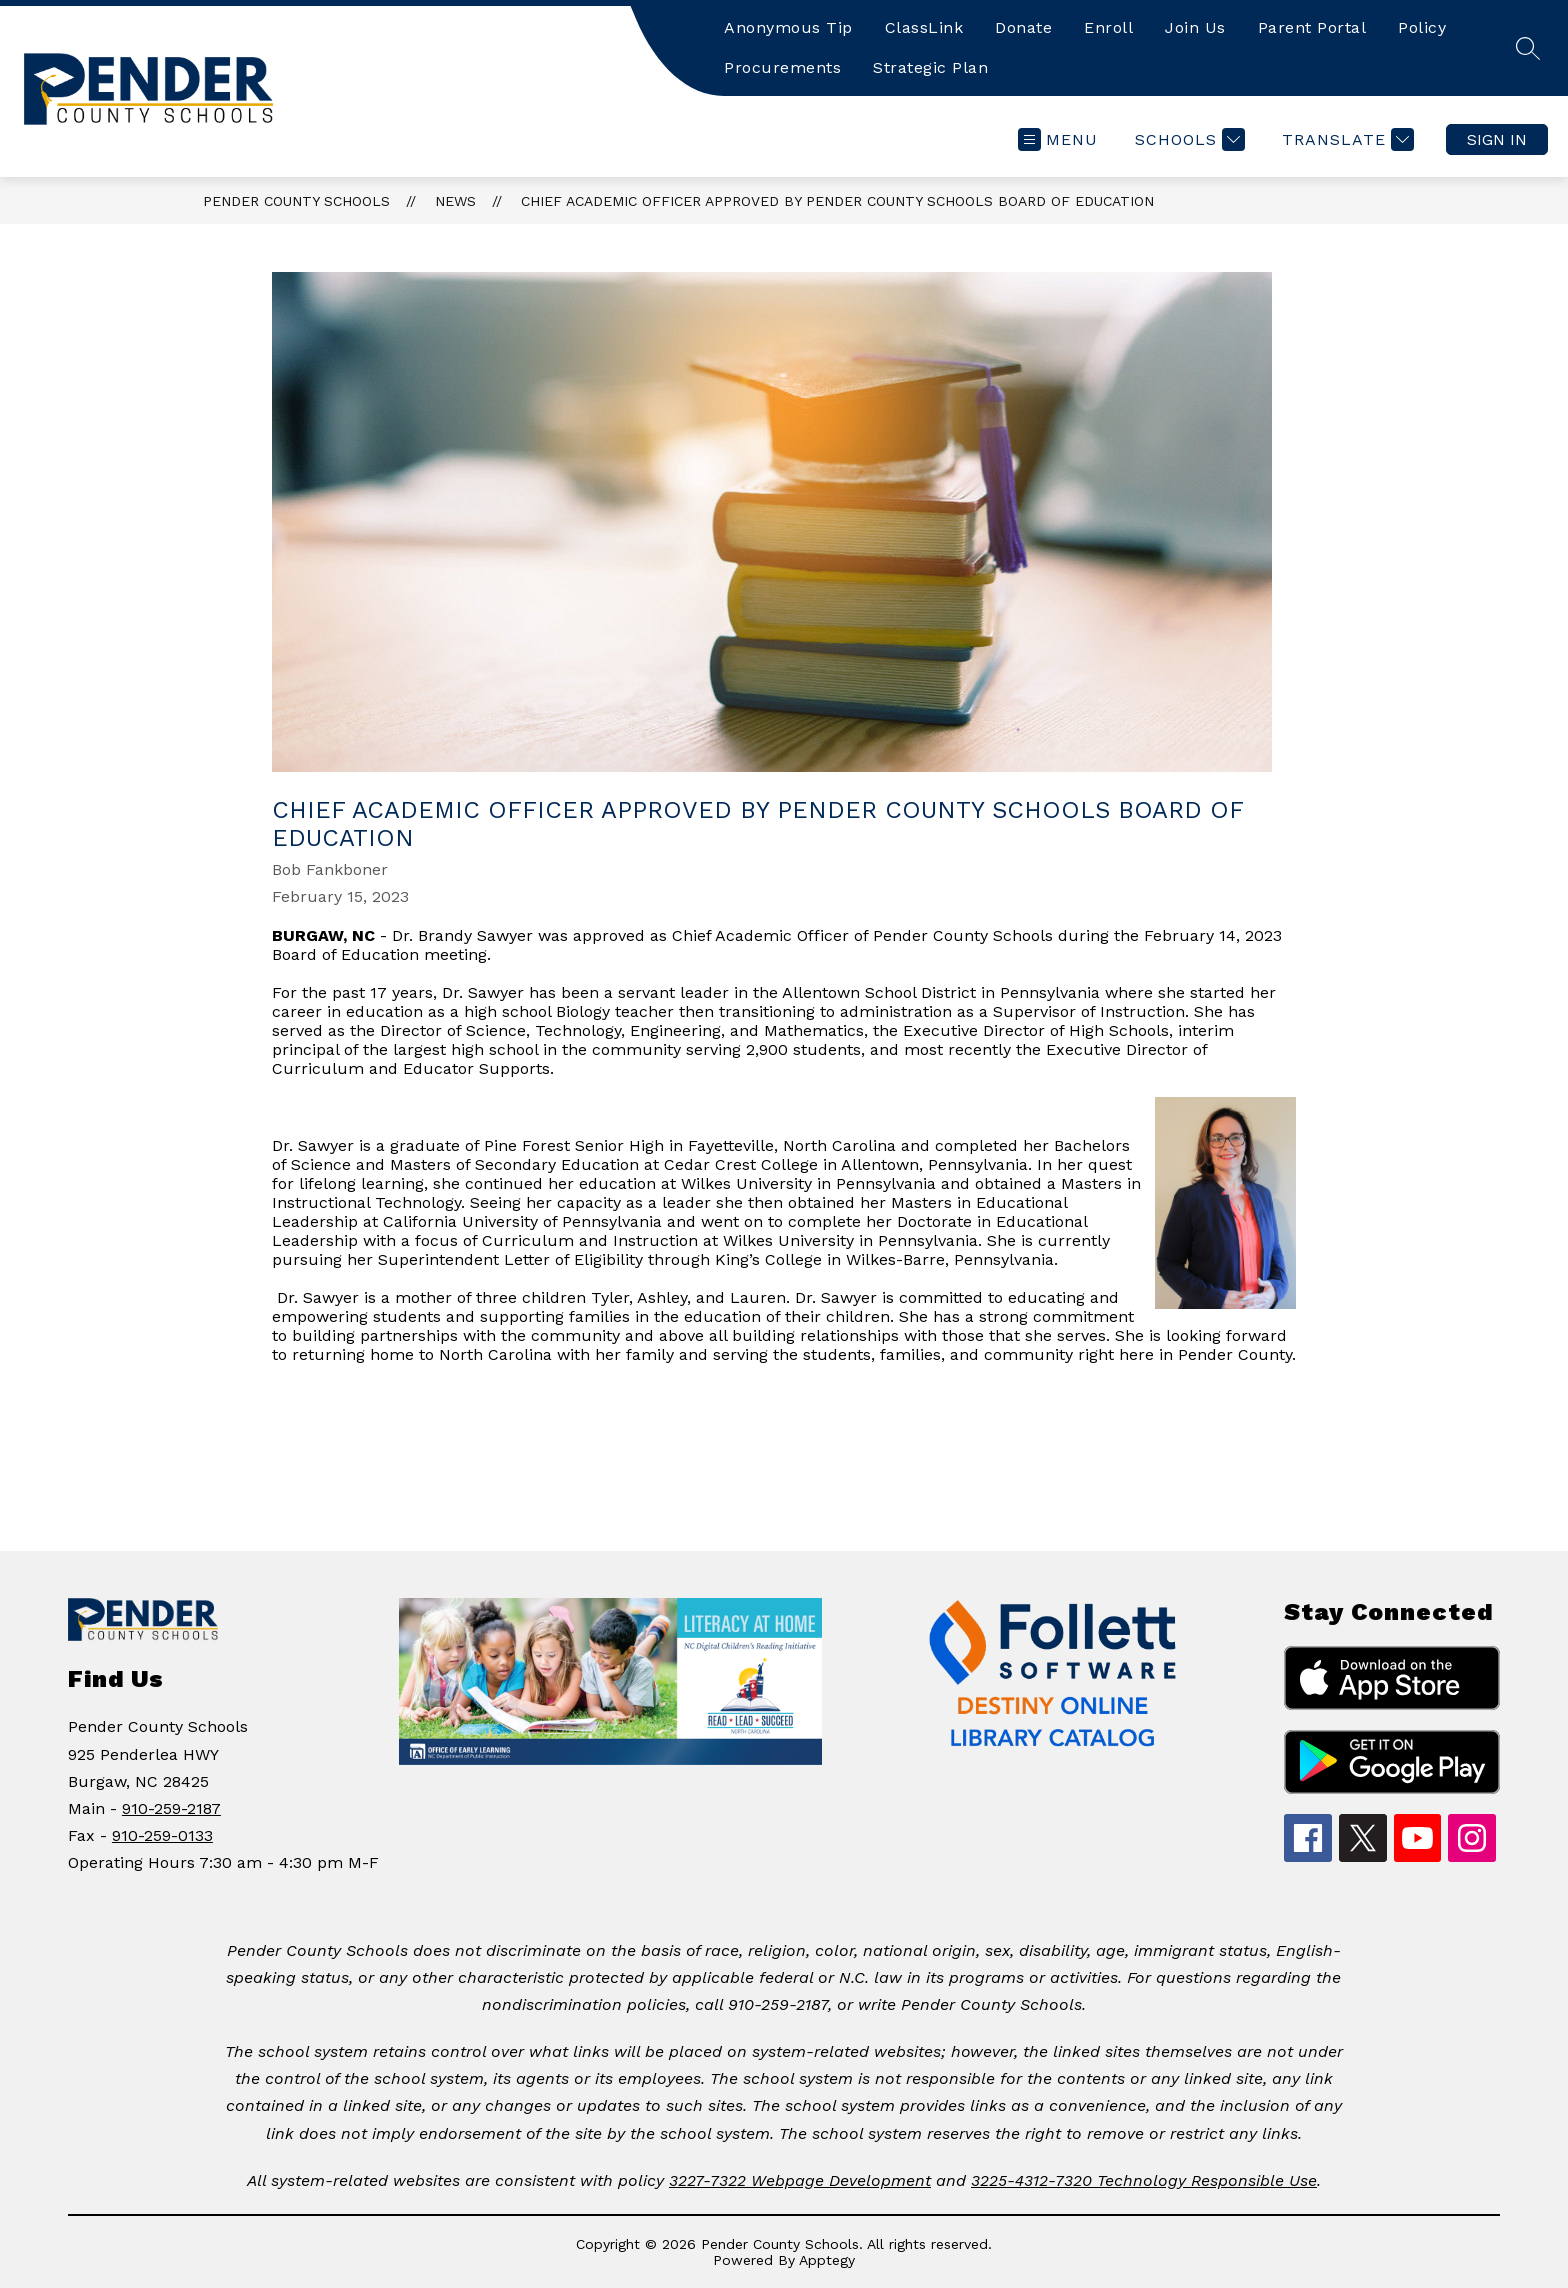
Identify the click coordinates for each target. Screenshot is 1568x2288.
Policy (1422, 27)
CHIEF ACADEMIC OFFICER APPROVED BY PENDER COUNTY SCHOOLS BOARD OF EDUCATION (837, 201)
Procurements (782, 67)
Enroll (1108, 27)
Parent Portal (1312, 27)
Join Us (1195, 27)
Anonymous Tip (788, 27)
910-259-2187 (171, 1808)
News (455, 201)
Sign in (1497, 139)
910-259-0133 (162, 1835)
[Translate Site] (1345, 139)
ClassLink (924, 27)
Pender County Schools (296, 201)
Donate (1023, 27)
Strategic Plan (930, 67)
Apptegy (827, 2260)
